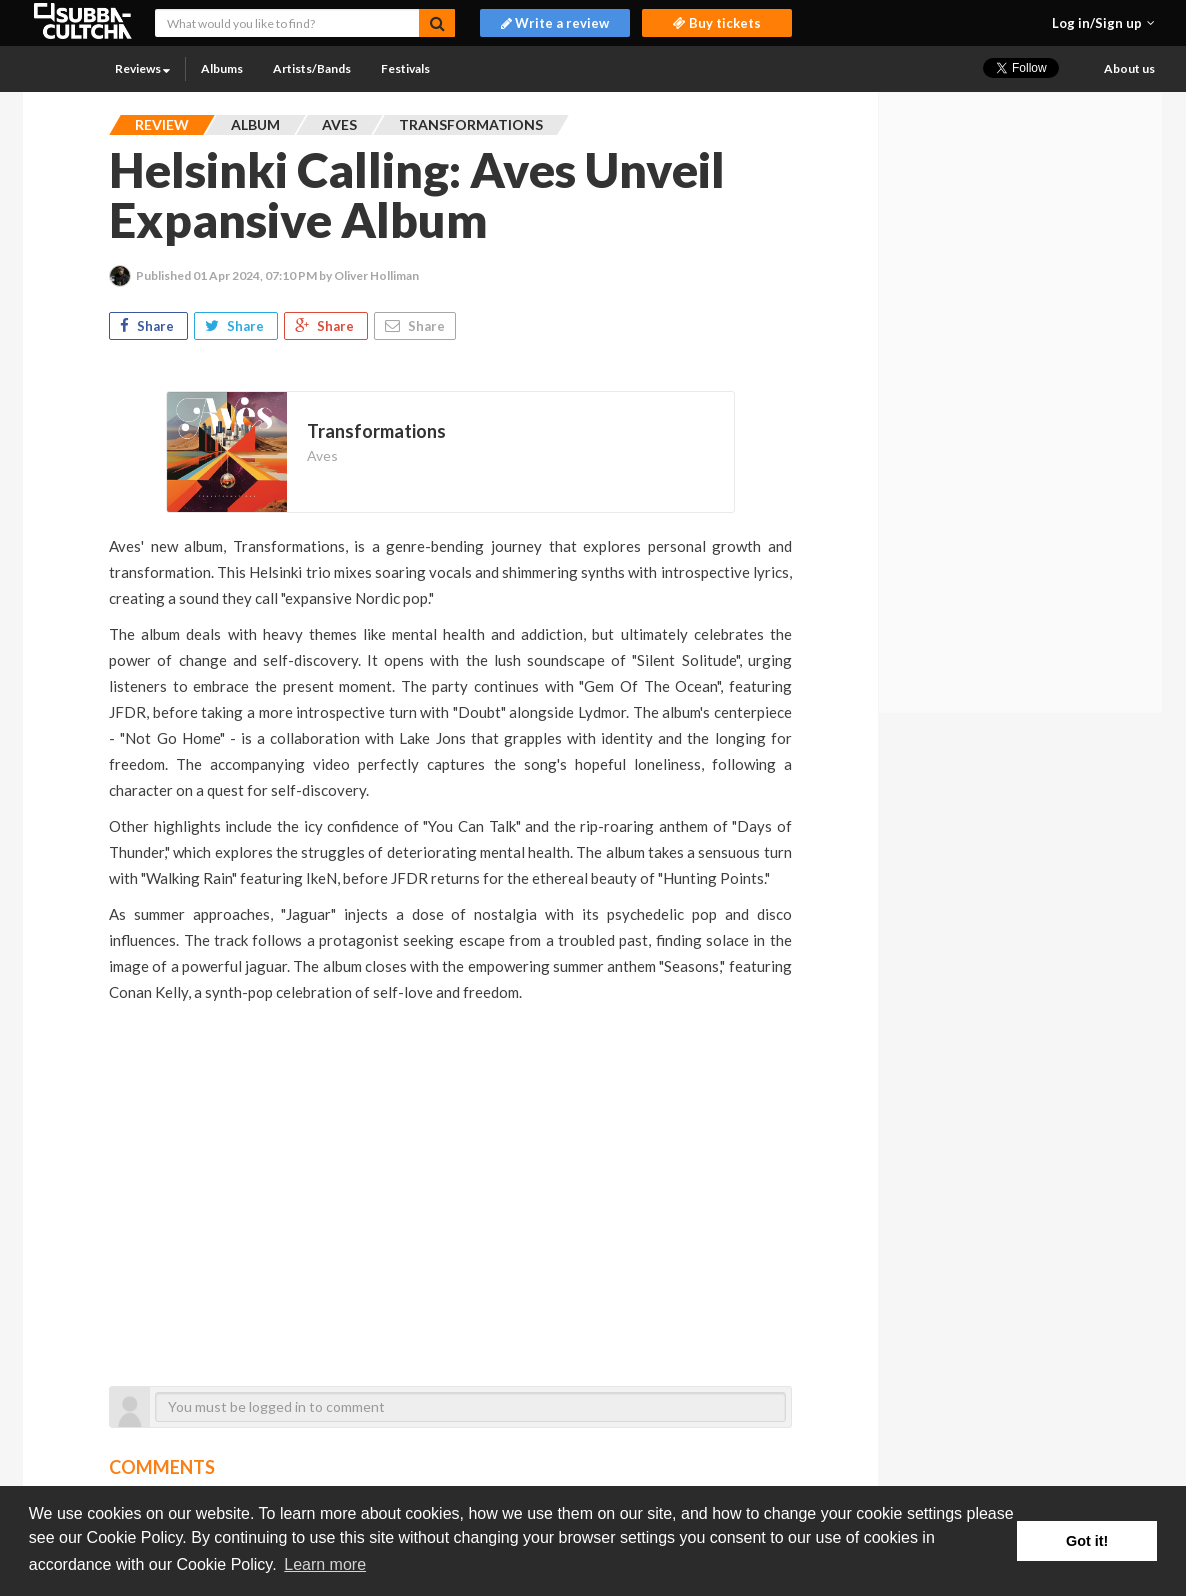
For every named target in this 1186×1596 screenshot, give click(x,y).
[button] (1103, 23)
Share (148, 326)
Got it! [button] (1087, 1541)
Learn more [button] (325, 1564)
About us (1129, 68)
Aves (322, 455)
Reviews (142, 68)
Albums (222, 68)
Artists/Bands (312, 68)
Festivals (405, 68)
